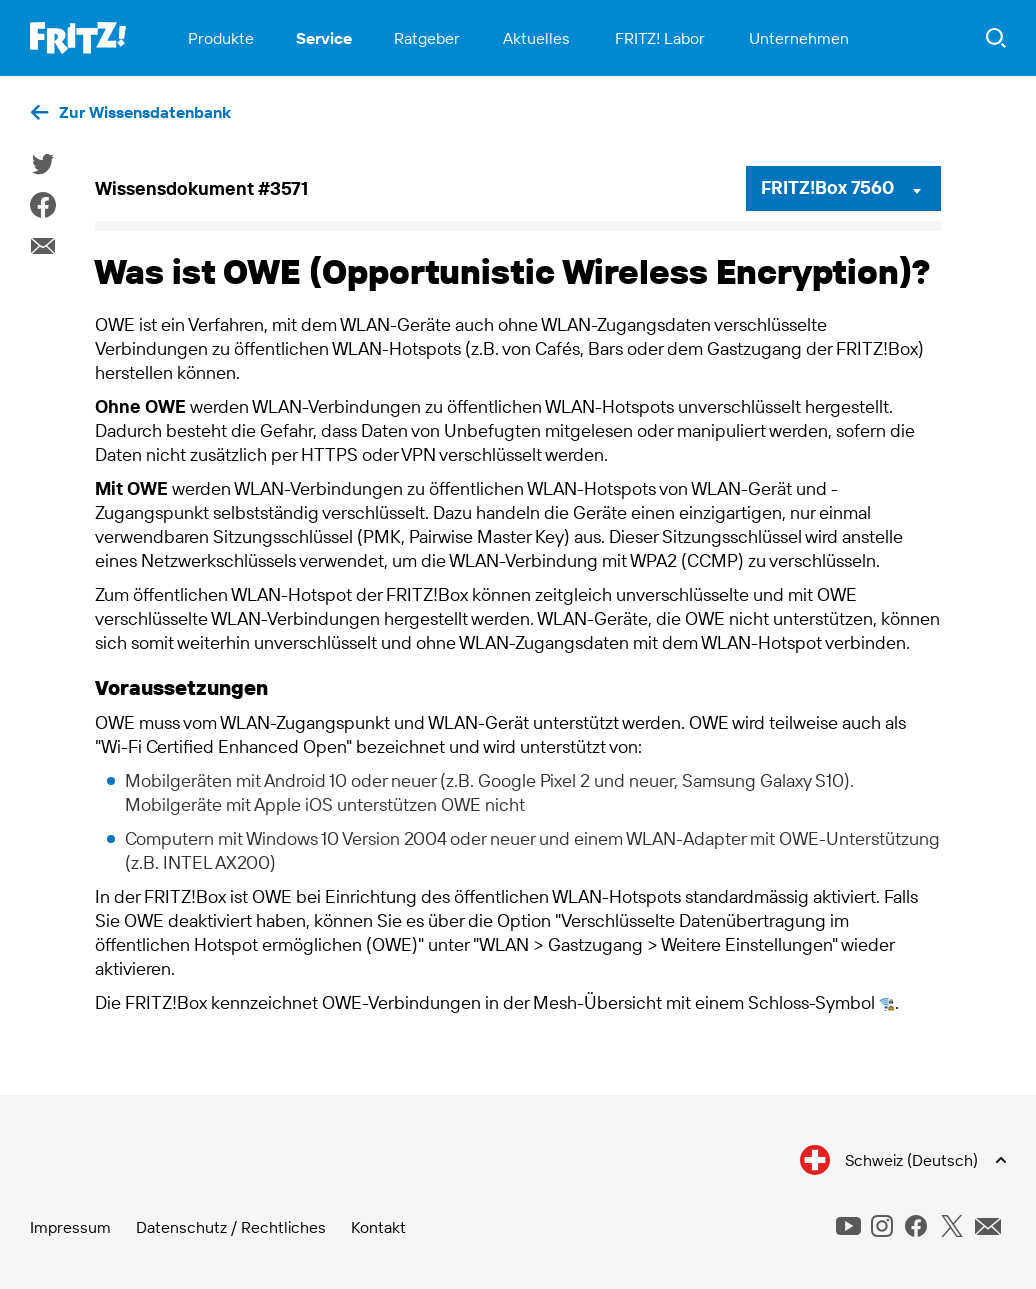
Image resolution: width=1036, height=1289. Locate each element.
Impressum (70, 1227)
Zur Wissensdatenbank (145, 112)
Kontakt (378, 1227)
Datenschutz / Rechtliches (231, 1227)
